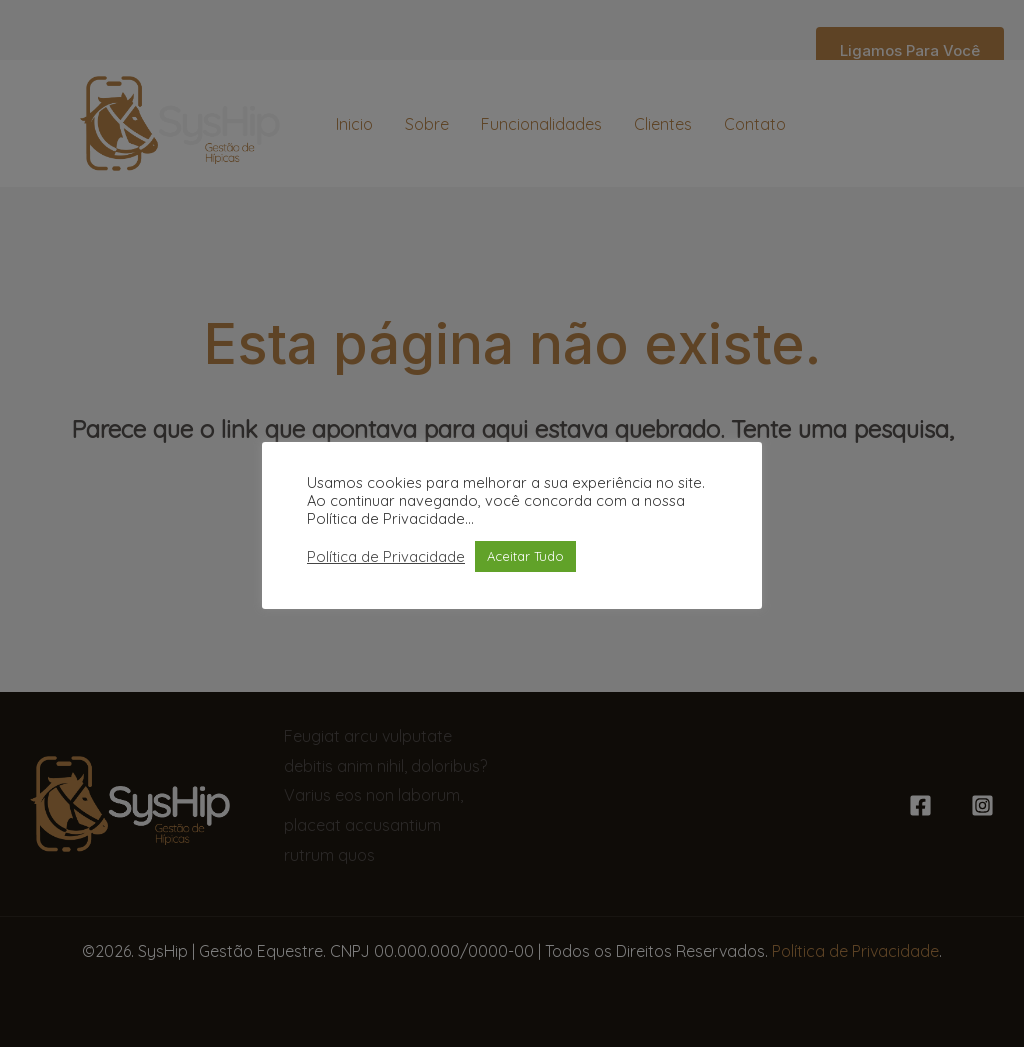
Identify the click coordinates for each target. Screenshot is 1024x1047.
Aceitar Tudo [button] (525, 556)
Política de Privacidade (386, 557)
